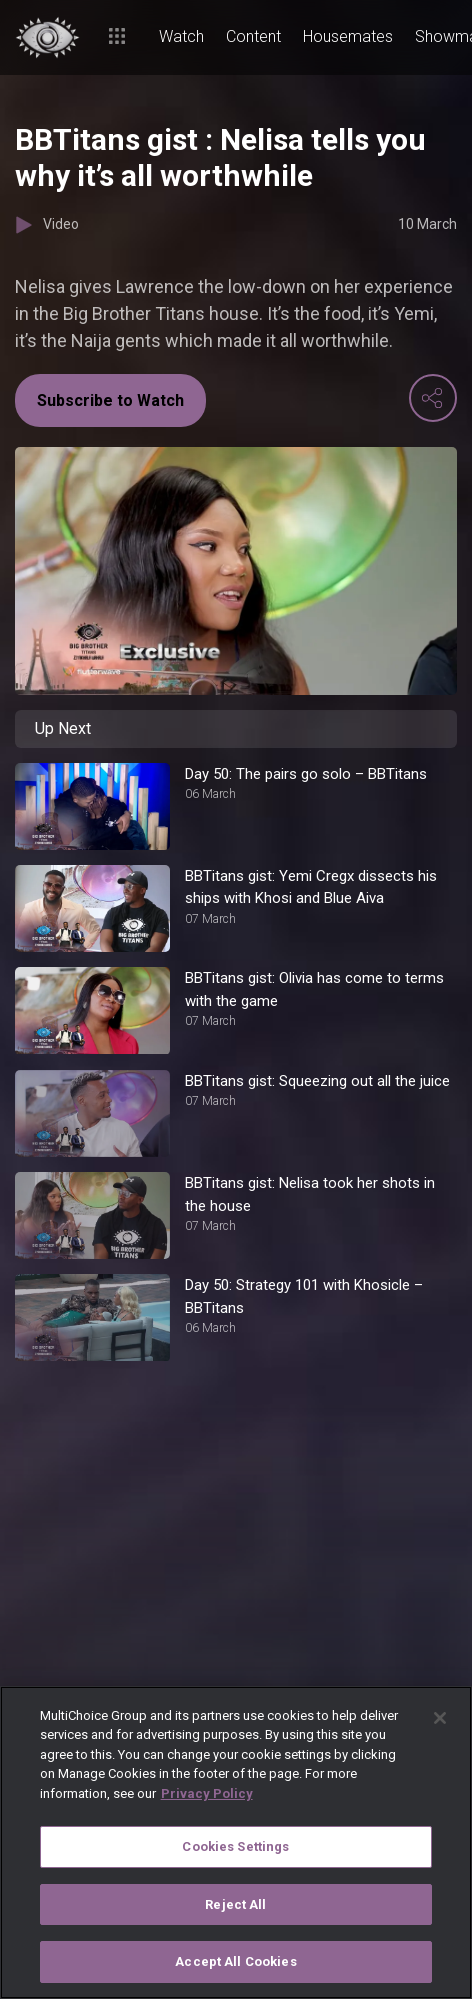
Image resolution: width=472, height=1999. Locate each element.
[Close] (440, 1718)
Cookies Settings (235, 1846)
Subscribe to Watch (110, 400)
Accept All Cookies (235, 1961)
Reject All (235, 1904)
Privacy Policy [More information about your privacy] (207, 1793)
